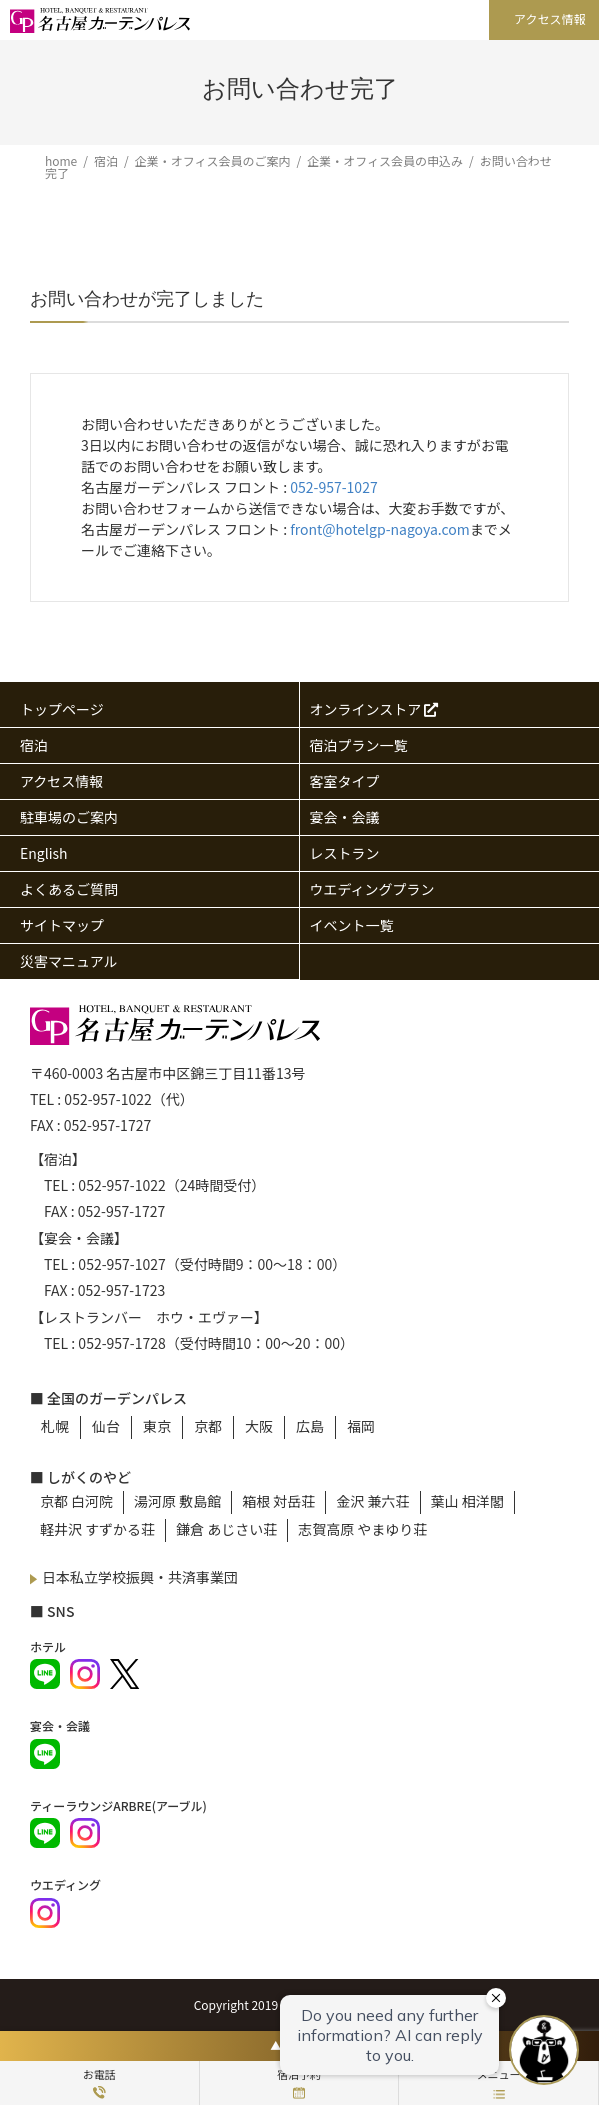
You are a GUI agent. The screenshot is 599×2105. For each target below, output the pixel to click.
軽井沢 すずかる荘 (97, 1529)
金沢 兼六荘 (372, 1501)
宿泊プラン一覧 (359, 745)
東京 (157, 1426)
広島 (310, 1426)
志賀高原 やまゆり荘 (362, 1529)
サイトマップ (62, 925)
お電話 (99, 2082)
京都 (208, 1426)
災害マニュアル (69, 961)
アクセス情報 (549, 18)
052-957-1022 (107, 1099)
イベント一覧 (352, 925)
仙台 (106, 1426)
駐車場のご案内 (69, 817)
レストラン (345, 853)
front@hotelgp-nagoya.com (379, 529)
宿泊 (34, 745)
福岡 (361, 1426)
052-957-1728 (121, 1343)
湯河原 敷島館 (177, 1501)
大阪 (259, 1426)
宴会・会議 (345, 817)
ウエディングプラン (372, 889)
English (44, 853)
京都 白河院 (76, 1501)
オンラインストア (374, 709)
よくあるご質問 (69, 889)
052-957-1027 (333, 487)
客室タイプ (345, 781)
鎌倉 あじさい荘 (226, 1529)
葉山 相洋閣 (467, 1501)
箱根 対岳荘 (278, 1501)
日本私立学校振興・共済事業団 (140, 1577)
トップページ (62, 709)
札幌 (55, 1426)
